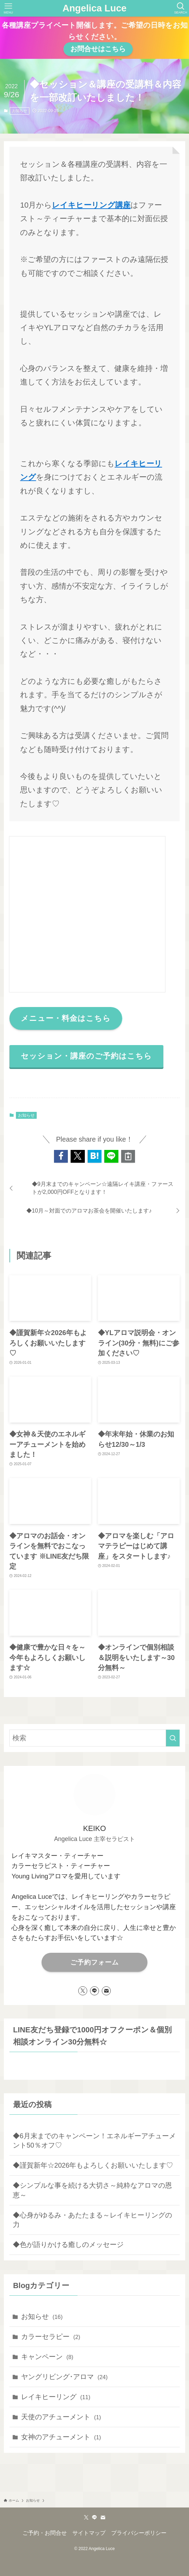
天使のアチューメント (61, 2417)
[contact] (106, 1990)
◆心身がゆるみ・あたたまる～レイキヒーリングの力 (92, 2220)
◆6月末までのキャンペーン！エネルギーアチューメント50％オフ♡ (94, 2140)
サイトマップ (89, 2533)
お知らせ (19, 111)
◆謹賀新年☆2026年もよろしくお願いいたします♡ (93, 2165)
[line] (94, 1990)
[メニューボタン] (8, 8)
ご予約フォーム (94, 1962)
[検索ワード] (94, 1738)
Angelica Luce (94, 8)
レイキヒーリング (55, 2397)
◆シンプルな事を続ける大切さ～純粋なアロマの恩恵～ (92, 2190)
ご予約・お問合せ (44, 2533)
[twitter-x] (82, 1990)
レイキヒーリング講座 (91, 205)
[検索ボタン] (180, 8)
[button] (61, 1156)
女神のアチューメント (61, 2437)
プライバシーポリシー (138, 2533)
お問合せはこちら (98, 49)
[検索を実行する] (173, 1738)
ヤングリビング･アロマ (64, 2376)
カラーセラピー (50, 2336)
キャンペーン (47, 2356)
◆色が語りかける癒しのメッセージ (68, 2244)
